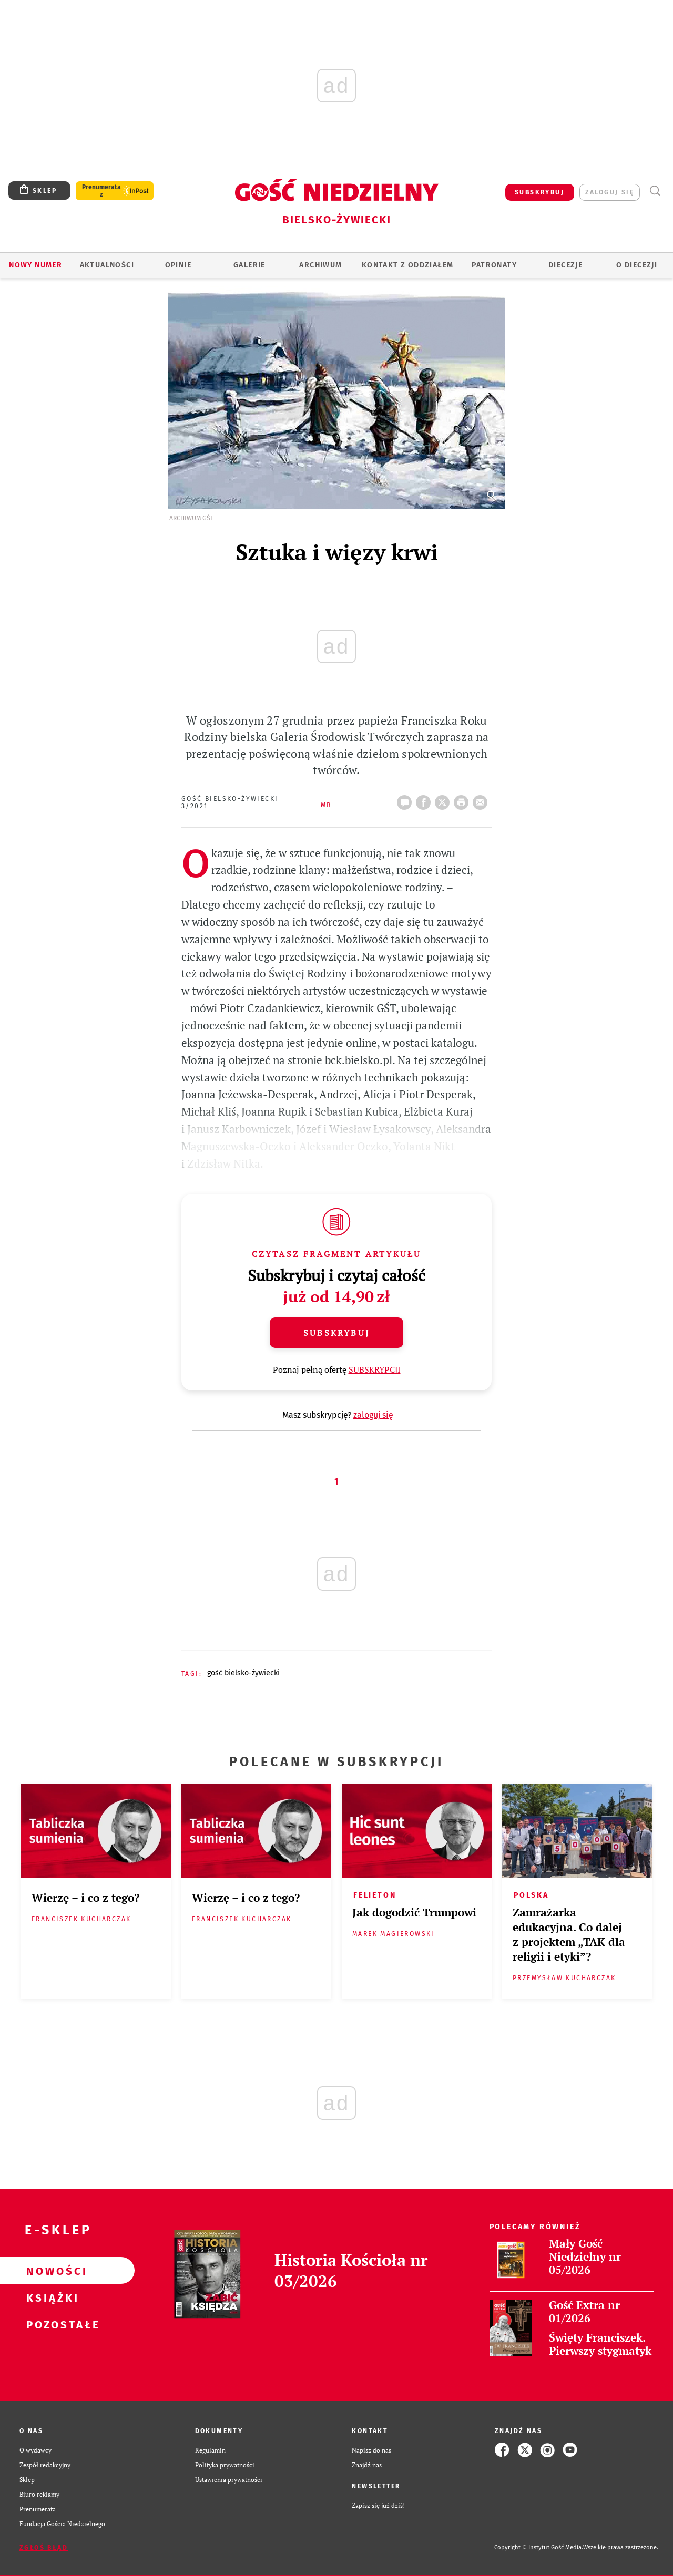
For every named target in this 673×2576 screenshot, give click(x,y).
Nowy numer (35, 265)
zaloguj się (609, 192)
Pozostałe (50, 2324)
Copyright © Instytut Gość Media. (538, 2547)
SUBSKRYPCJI (375, 1369)
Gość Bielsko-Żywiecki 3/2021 (229, 802)
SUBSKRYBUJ (539, 192)
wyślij (482, 799)
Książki (50, 2297)
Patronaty (494, 265)
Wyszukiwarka (655, 191)
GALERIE (249, 265)
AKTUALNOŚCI (107, 265)
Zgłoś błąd (43, 2547)
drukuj (463, 799)
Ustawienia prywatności (228, 2479)
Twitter (444, 799)
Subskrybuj (336, 1332)
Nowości (50, 2270)
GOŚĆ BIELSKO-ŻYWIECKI (243, 1672)
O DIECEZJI (636, 265)
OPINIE (178, 265)
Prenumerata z (101, 190)
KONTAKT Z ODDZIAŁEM (408, 265)
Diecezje (565, 265)
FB (425, 799)
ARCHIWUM (320, 265)
